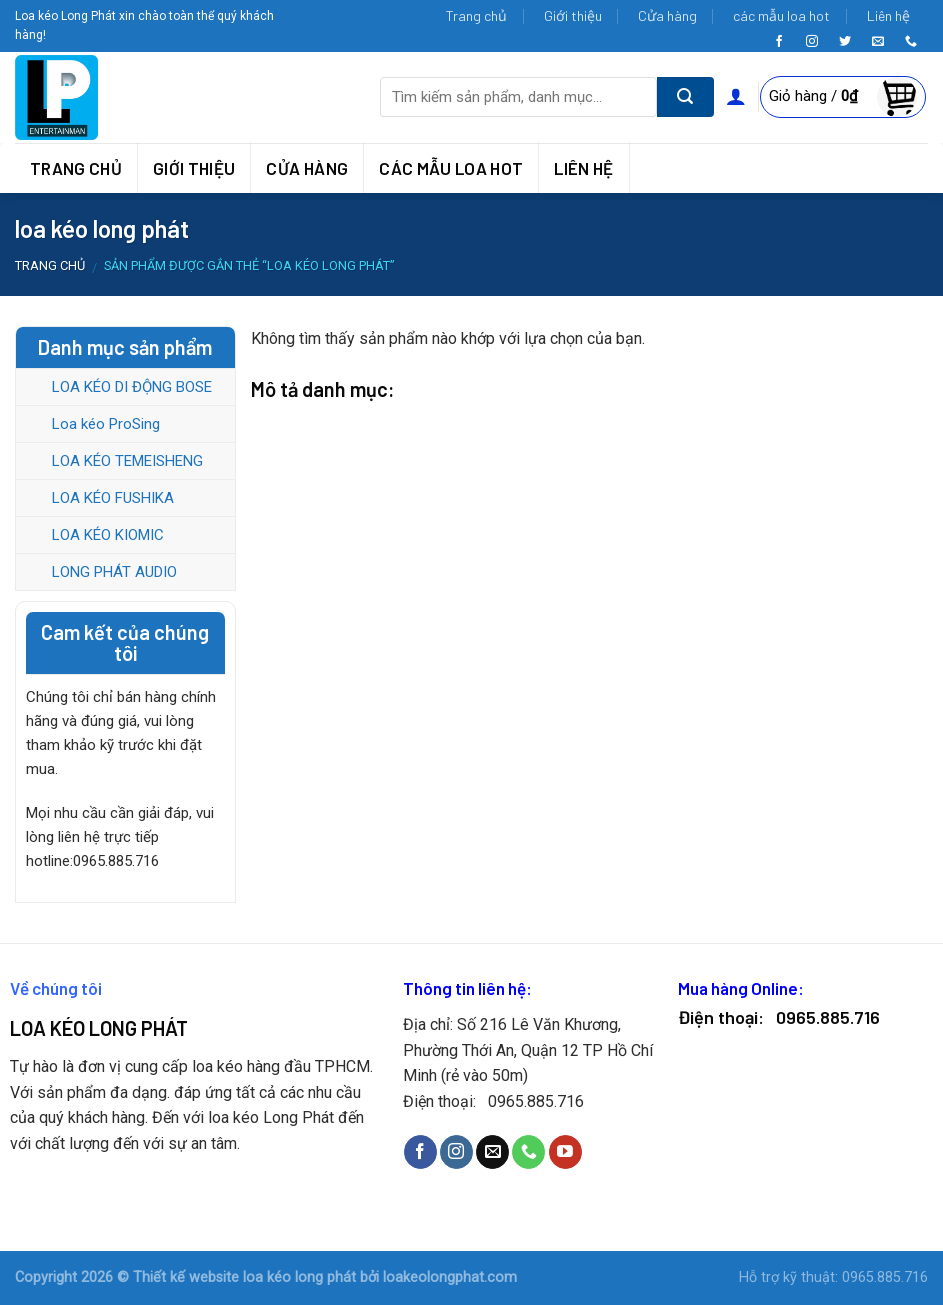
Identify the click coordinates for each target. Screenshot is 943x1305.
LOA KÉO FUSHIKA (113, 498)
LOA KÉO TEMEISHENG (127, 461)
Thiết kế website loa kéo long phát (244, 1277)
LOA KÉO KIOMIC (108, 535)
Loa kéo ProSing (106, 424)
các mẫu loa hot (781, 15)
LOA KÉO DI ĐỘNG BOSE (132, 387)
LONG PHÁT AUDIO (114, 572)
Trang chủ (476, 15)
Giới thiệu (573, 15)
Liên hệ (888, 15)
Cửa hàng (667, 15)
